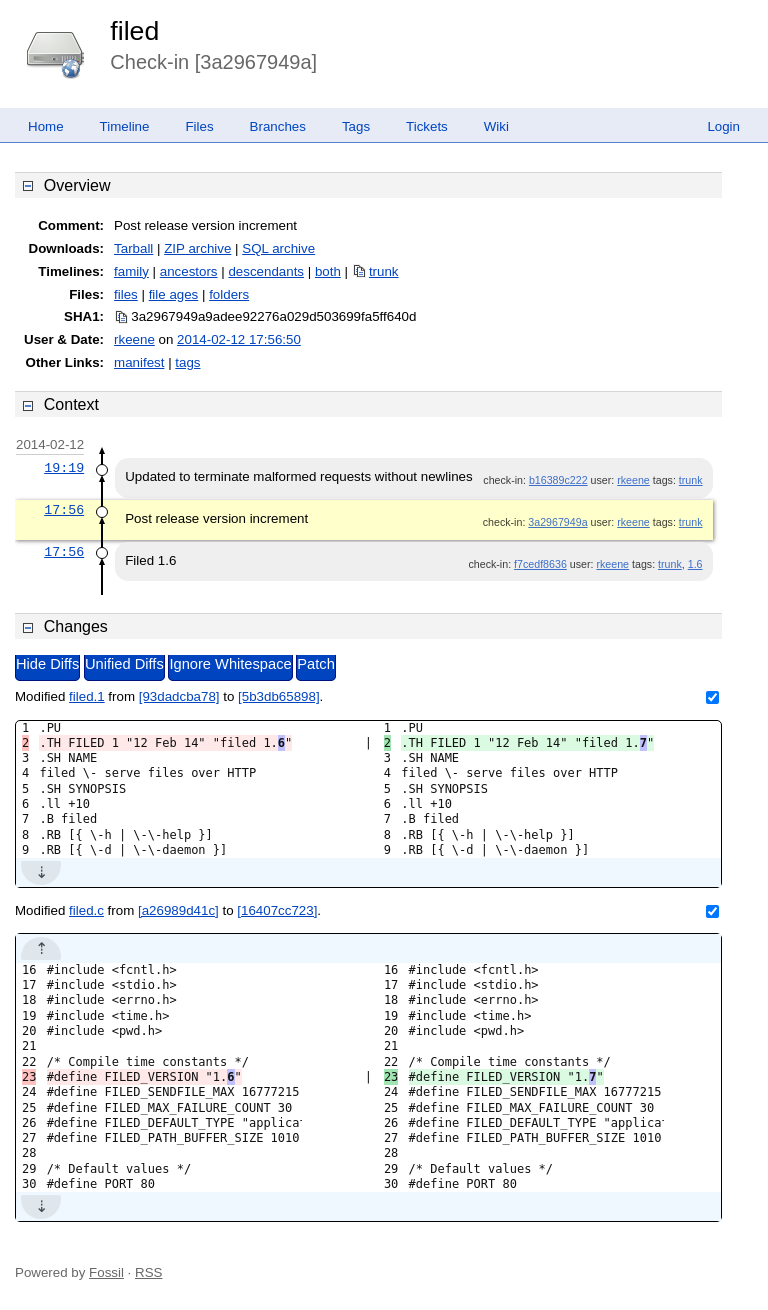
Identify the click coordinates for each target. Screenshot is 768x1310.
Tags (356, 126)
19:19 (64, 468)
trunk (384, 271)
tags (187, 362)
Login (723, 126)
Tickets (427, 126)
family (131, 271)
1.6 (695, 564)
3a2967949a (557, 522)
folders (229, 294)
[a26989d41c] (178, 910)
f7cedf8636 (540, 564)
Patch (315, 664)
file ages (174, 294)
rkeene (134, 339)
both (328, 271)
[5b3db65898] (279, 696)
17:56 (64, 510)
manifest (139, 362)
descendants (266, 271)
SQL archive (278, 248)
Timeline (125, 126)
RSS (148, 1272)
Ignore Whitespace (230, 664)
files (126, 294)
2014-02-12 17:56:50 (239, 339)
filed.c (86, 910)
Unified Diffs (124, 664)
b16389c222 (558, 480)
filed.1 (87, 696)
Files (199, 126)
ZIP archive (197, 248)
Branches (278, 126)
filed (134, 31)
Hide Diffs (47, 664)
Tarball (133, 248)
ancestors (189, 271)
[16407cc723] (277, 910)
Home (46, 126)
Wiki (496, 126)
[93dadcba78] (179, 696)
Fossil (106, 1272)
